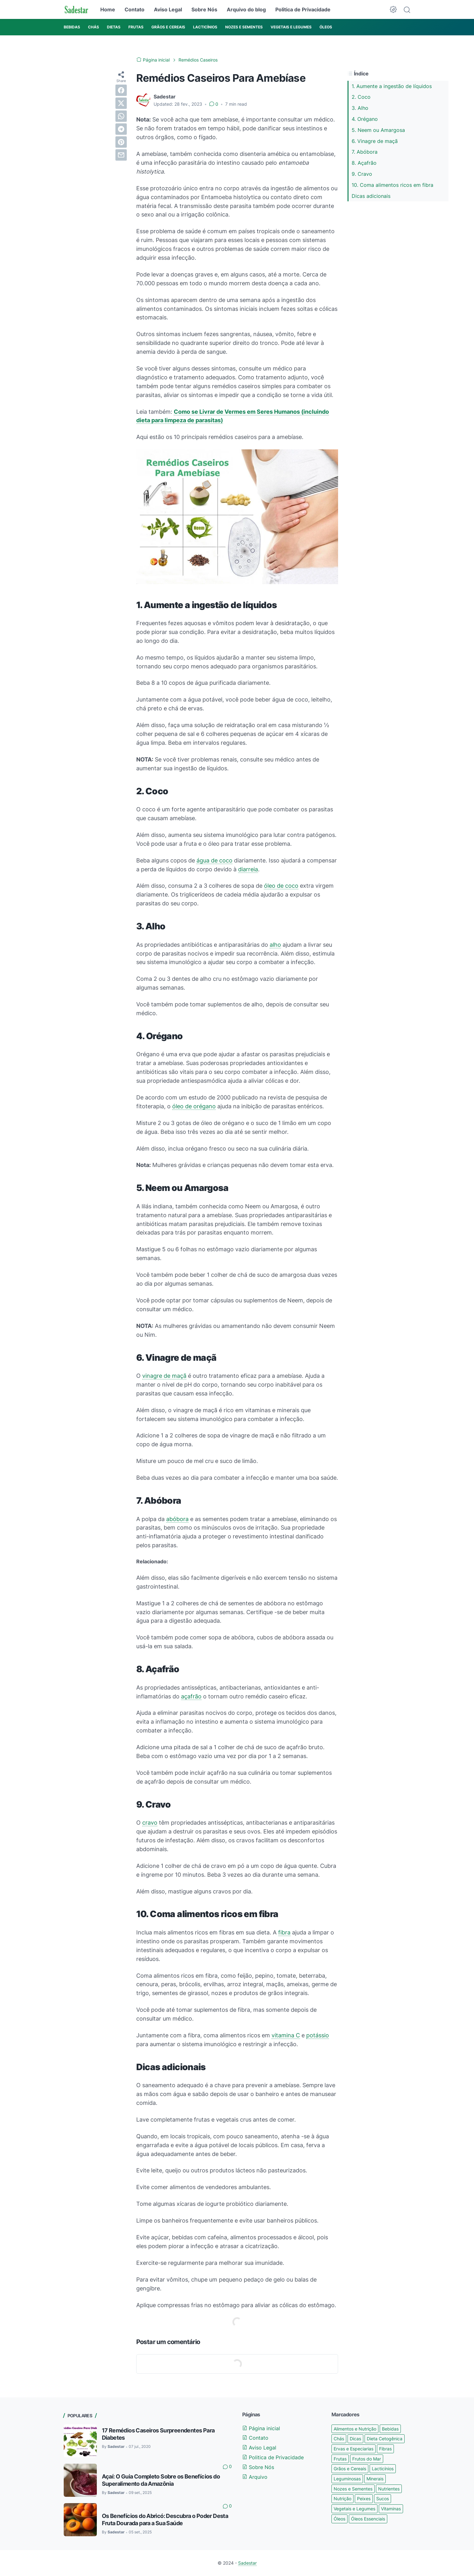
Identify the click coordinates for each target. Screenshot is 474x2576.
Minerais (374, 2478)
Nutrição (342, 2498)
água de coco (214, 860)
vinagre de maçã (164, 1375)
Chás (339, 2438)
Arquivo (254, 2477)
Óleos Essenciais (368, 2518)
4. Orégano (365, 119)
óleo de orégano (194, 1106)
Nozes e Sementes (353, 2488)
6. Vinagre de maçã (375, 141)
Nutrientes (389, 2488)
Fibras (385, 2448)
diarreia (248, 869)
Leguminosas (347, 2478)
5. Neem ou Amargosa (378, 130)
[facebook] (121, 90)
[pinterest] (121, 142)
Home (107, 9)
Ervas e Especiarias (353, 2448)
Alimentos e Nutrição (355, 2428)
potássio (317, 2035)
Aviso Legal (168, 9)
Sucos (382, 2498)
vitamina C (286, 2035)
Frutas (340, 2458)
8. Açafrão (364, 163)
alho (275, 944)
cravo (149, 1822)
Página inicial (261, 2428)
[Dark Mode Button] (393, 9)
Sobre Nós (204, 9)
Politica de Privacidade (303, 9)
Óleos (339, 2518)
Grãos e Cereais (350, 2468)
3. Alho (360, 108)
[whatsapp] (121, 116)
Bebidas (390, 2428)
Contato (134, 9)
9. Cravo (362, 174)
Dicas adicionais (371, 196)
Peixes (364, 2498)
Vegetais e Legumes (354, 2508)
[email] (121, 155)
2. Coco (361, 97)
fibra (284, 1932)
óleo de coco (281, 885)
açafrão (191, 1696)
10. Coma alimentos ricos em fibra (392, 185)
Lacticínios (383, 2468)
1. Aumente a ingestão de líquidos (392, 86)
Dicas (355, 2438)
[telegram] (121, 129)
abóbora (177, 1519)
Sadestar (247, 2563)
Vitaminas (391, 2508)
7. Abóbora (364, 152)
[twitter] (121, 103)
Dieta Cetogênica (384, 2438)
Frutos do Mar (366, 2458)
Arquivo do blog (246, 9)
